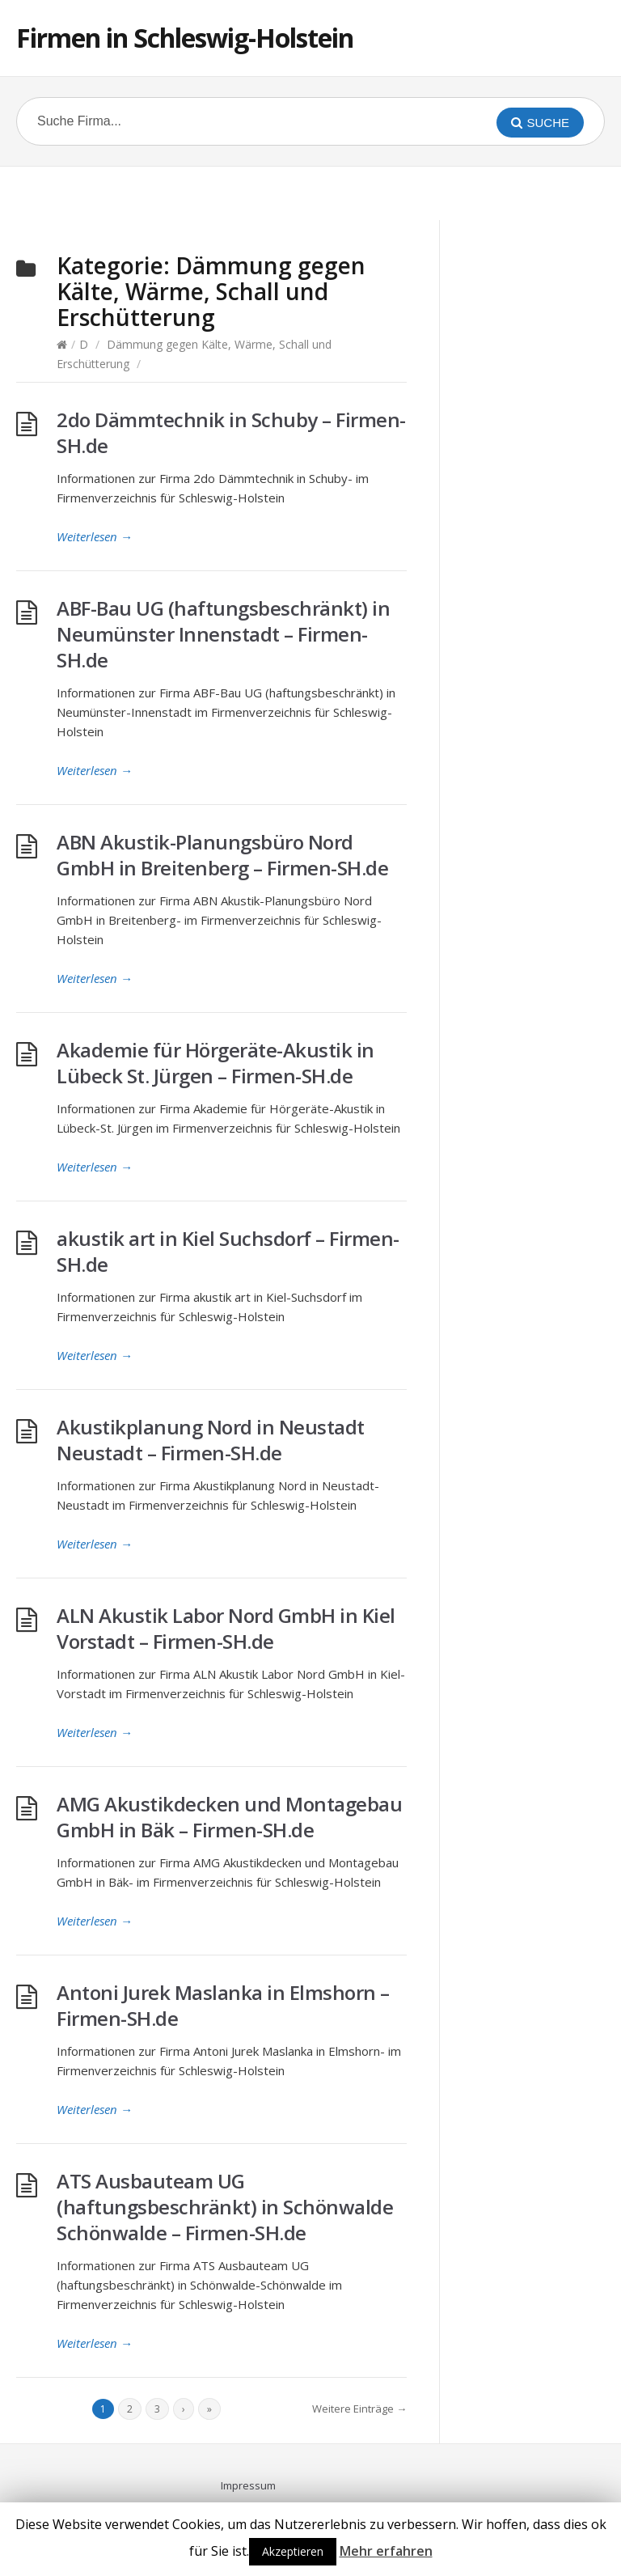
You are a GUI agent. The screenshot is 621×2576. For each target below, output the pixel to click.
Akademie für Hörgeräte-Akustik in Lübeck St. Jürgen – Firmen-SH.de (215, 1062)
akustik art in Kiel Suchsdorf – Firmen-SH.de (228, 1251)
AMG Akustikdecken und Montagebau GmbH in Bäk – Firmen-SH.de (229, 1816)
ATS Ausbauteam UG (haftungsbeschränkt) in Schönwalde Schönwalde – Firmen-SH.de (225, 2206)
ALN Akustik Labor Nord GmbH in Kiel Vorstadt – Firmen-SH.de (226, 1628)
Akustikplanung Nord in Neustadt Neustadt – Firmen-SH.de (211, 1439)
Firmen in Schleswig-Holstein (184, 37)
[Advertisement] (310, 191)
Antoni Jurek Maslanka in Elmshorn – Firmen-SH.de (223, 2005)
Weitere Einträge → (359, 2408)
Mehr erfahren (386, 2551)
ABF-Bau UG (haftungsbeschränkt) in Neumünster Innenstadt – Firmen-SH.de (223, 634)
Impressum (248, 2485)
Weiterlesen (95, 536)
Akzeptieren (292, 2551)
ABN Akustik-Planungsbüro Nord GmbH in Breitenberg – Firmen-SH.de (222, 854)
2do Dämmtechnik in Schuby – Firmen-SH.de (231, 432)
